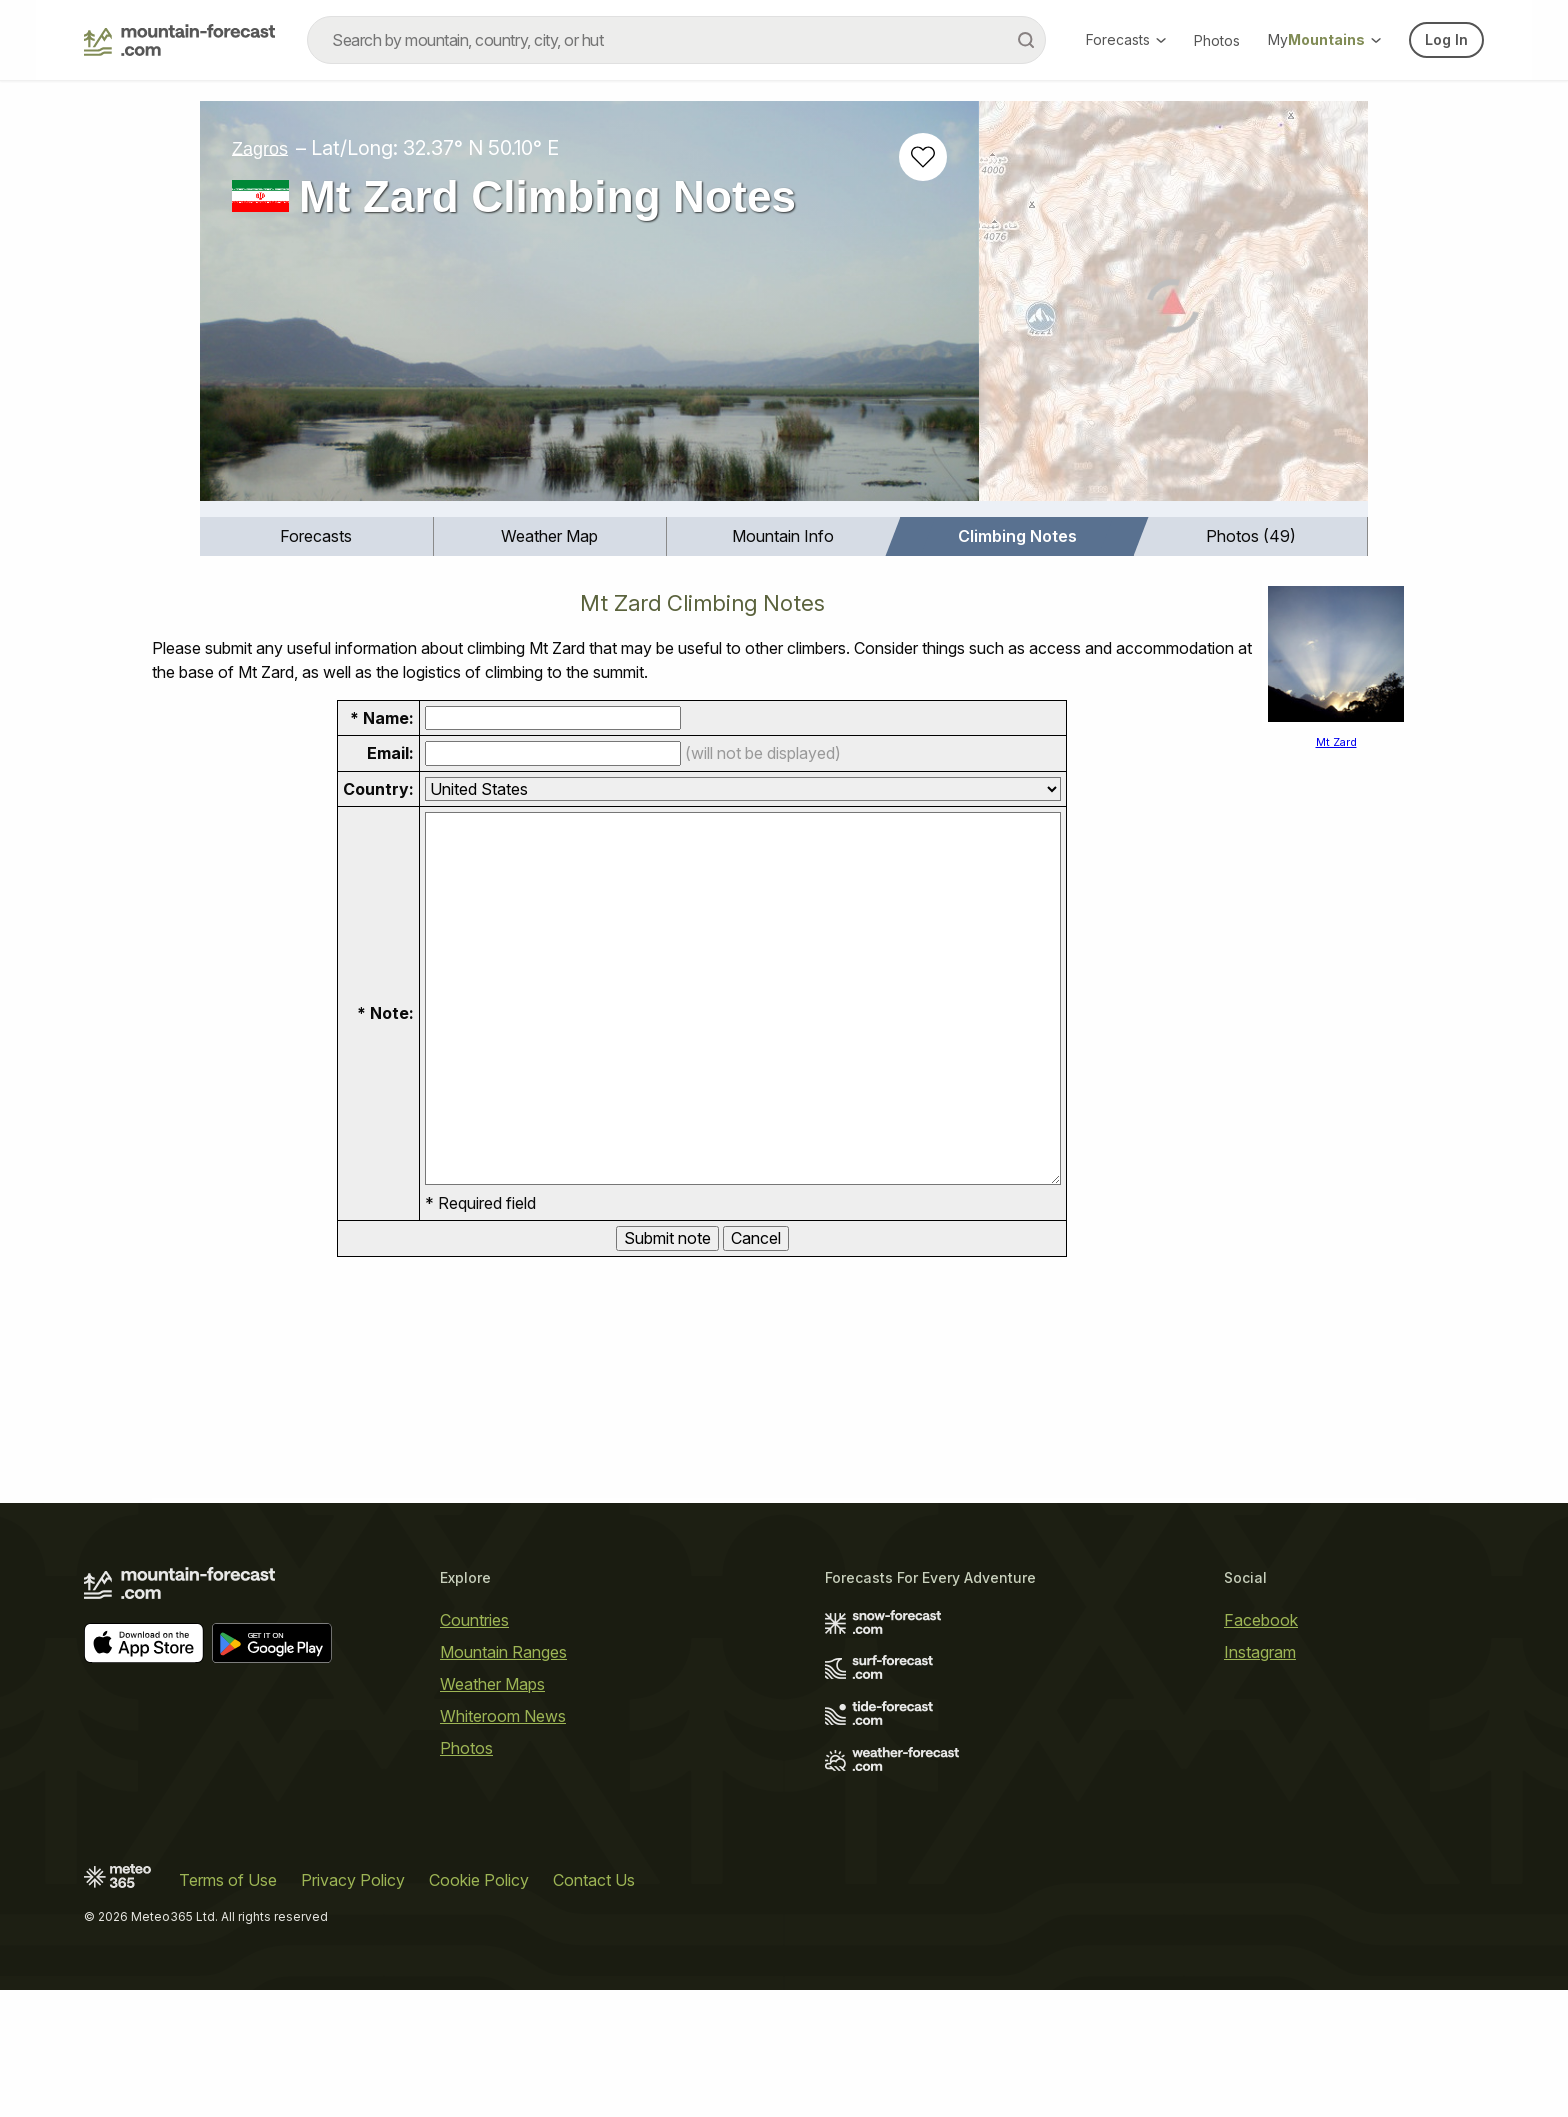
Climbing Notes (1017, 536)
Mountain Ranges (503, 1652)
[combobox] (676, 40)
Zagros (260, 148)
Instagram (1260, 1652)
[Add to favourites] (923, 157)
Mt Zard (1336, 742)
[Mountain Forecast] (179, 40)
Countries (474, 1620)
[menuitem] (317, 536)
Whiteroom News (503, 1716)
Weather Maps (492, 1684)
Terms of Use (228, 1880)
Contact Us (594, 1880)
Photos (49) (1251, 536)
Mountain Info (783, 536)
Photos (1217, 40)
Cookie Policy (479, 1880)
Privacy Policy (353, 1880)
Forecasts (1126, 39)
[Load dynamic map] (1173, 309)
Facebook (1261, 1620)
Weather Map (549, 536)
